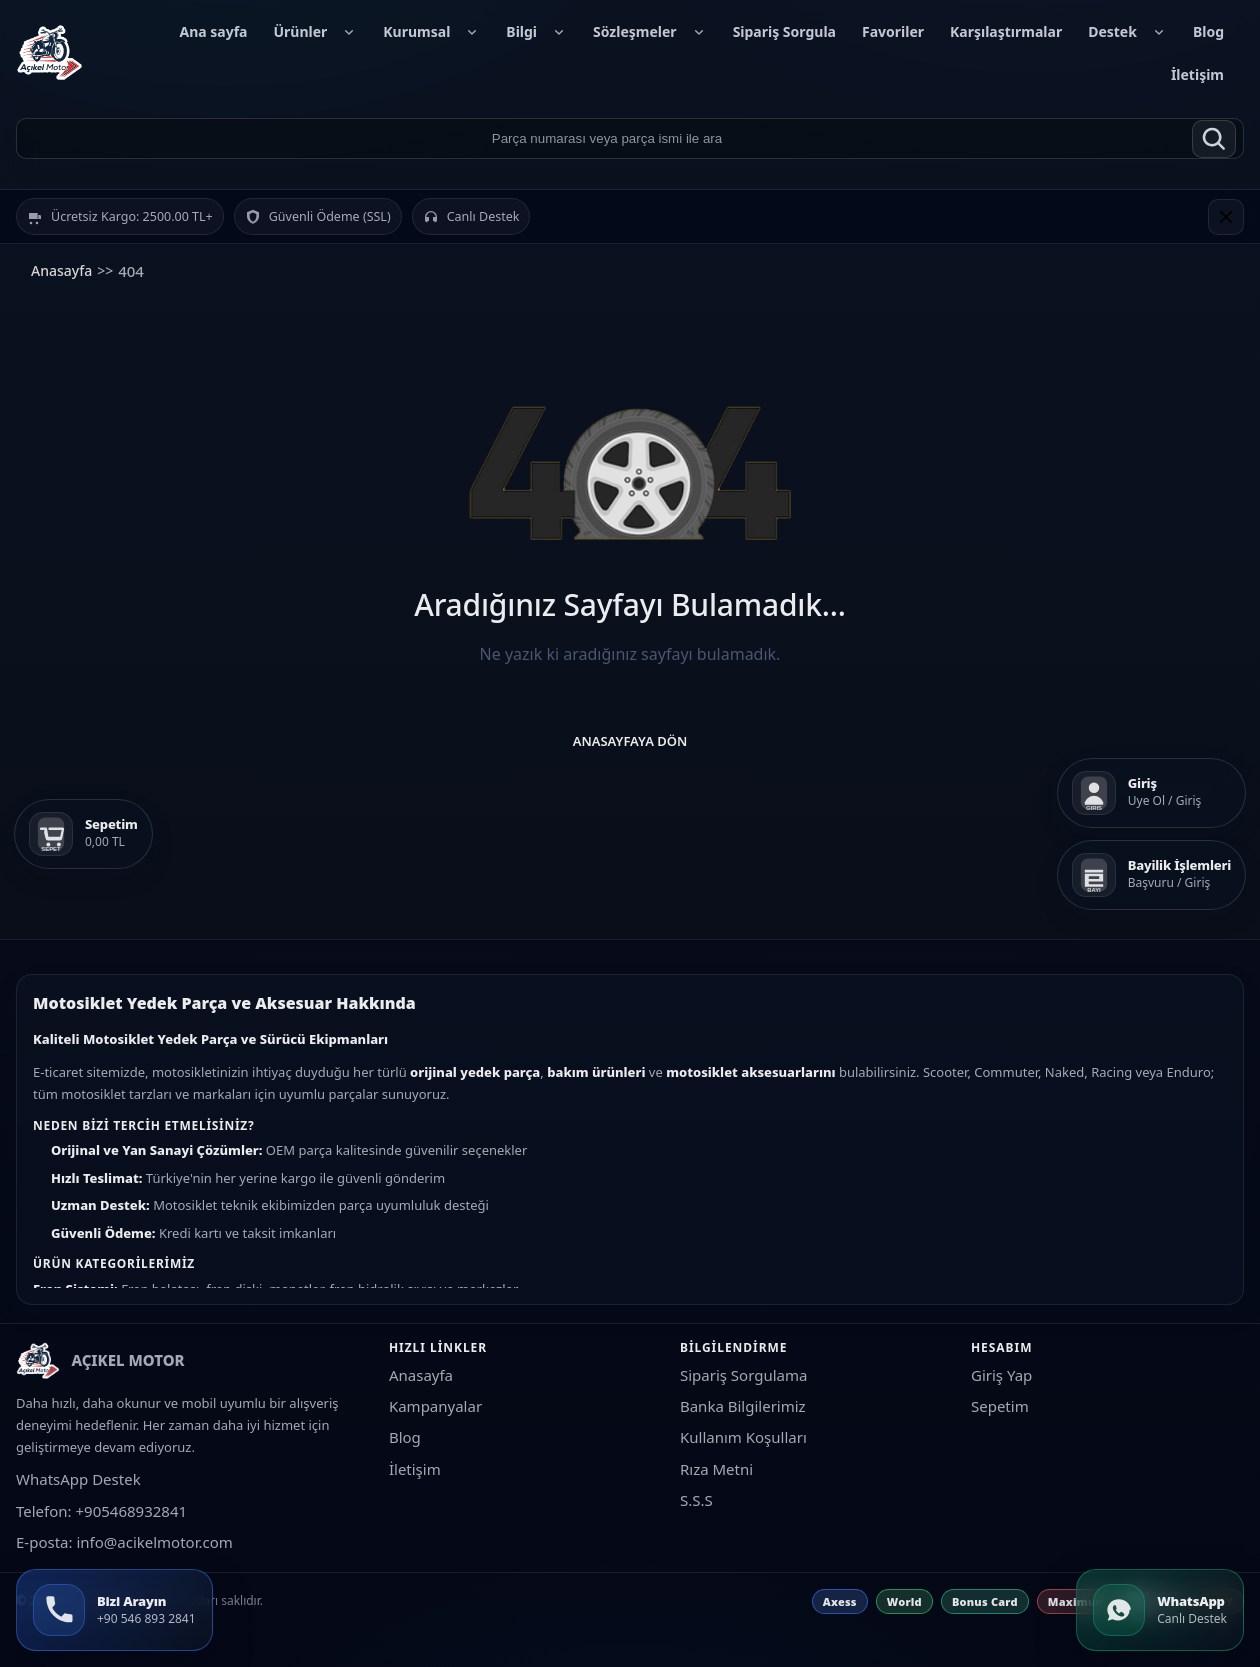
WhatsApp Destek (78, 1479)
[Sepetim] (83, 834)
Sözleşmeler (650, 31)
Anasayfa (61, 270)
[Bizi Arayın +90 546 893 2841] (114, 1610)
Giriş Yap (1001, 1375)
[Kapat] (1226, 217)
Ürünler (315, 31)
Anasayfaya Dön (630, 741)
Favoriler (893, 31)
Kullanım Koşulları (743, 1437)
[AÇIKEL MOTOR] (50, 53)
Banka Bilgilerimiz (743, 1406)
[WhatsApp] (1160, 1610)
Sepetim (1000, 1406)
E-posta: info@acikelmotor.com (124, 1542)
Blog (1208, 31)
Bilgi (536, 31)
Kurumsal (431, 31)
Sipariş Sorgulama (743, 1375)
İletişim (1197, 74)
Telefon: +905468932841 (101, 1511)
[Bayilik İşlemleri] (1151, 875)
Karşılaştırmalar (1006, 31)
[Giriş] (1151, 793)
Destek (1127, 31)
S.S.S (696, 1500)
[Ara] (1214, 139)
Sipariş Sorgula (784, 31)
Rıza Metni (716, 1469)
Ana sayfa (213, 31)
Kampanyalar (435, 1406)
